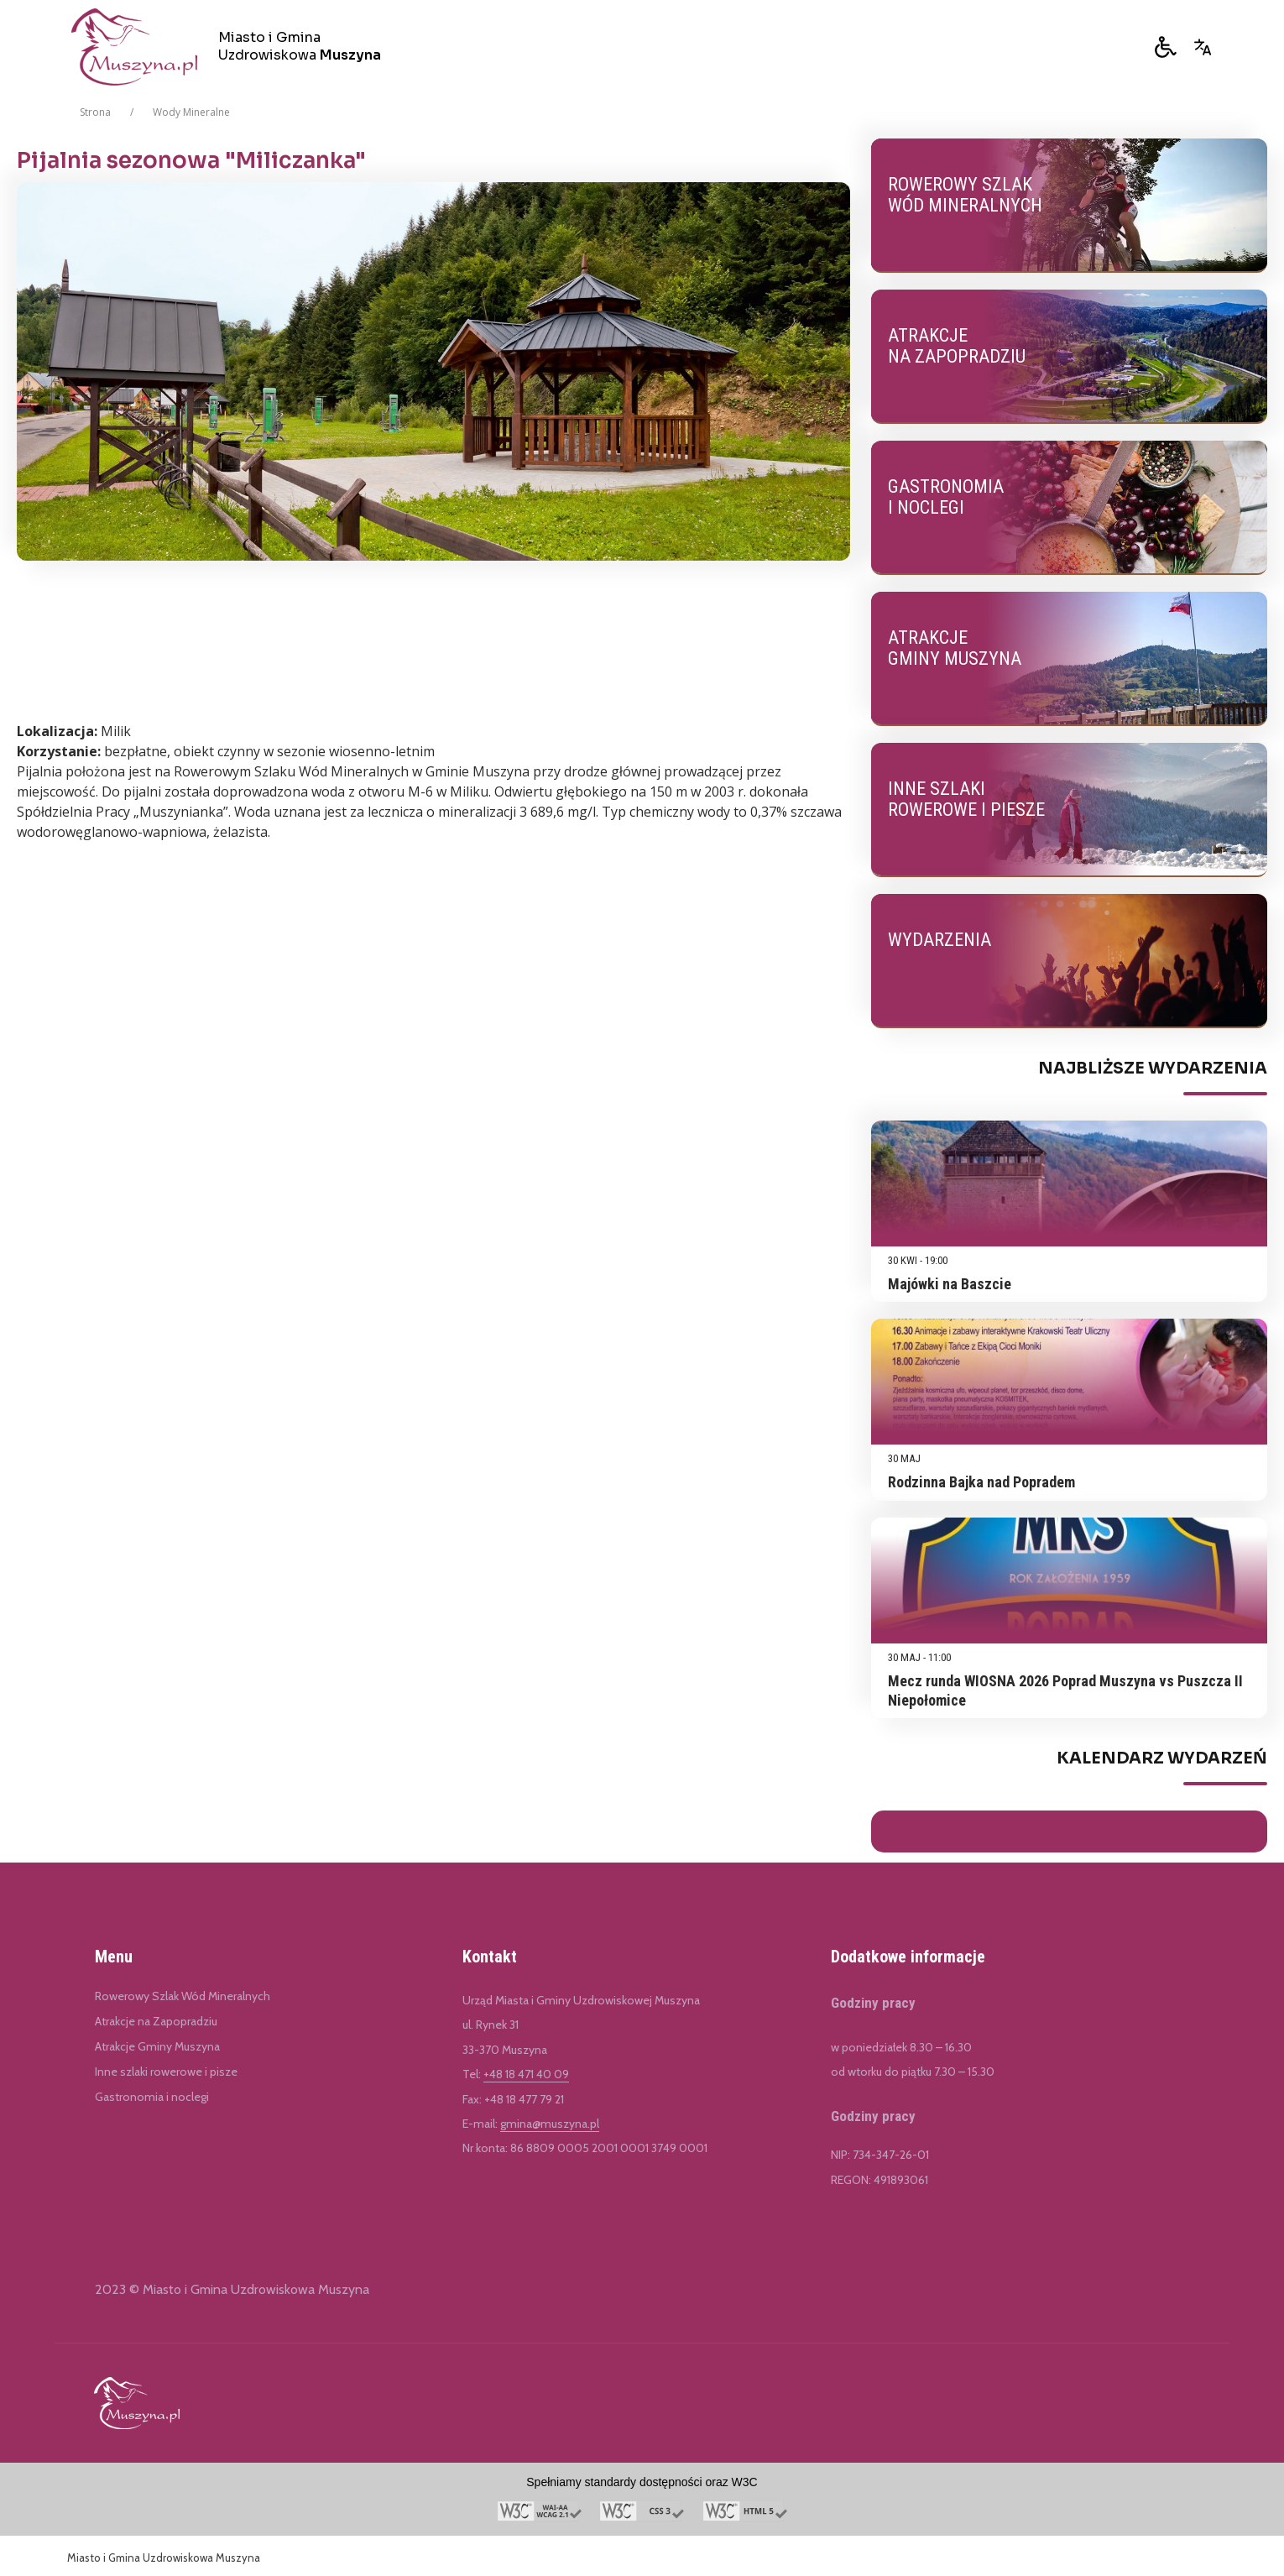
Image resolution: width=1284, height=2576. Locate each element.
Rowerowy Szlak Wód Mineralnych (182, 1996)
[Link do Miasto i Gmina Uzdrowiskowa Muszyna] (137, 2403)
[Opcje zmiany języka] (1202, 47)
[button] (1165, 47)
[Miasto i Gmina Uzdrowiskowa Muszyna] (232, 47)
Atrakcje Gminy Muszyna (157, 2046)
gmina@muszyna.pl (549, 2123)
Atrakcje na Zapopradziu (156, 2021)
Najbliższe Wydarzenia (1152, 1068)
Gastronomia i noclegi (152, 2096)
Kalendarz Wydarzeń (1162, 1758)
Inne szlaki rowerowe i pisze (166, 2071)
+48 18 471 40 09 (526, 2074)
